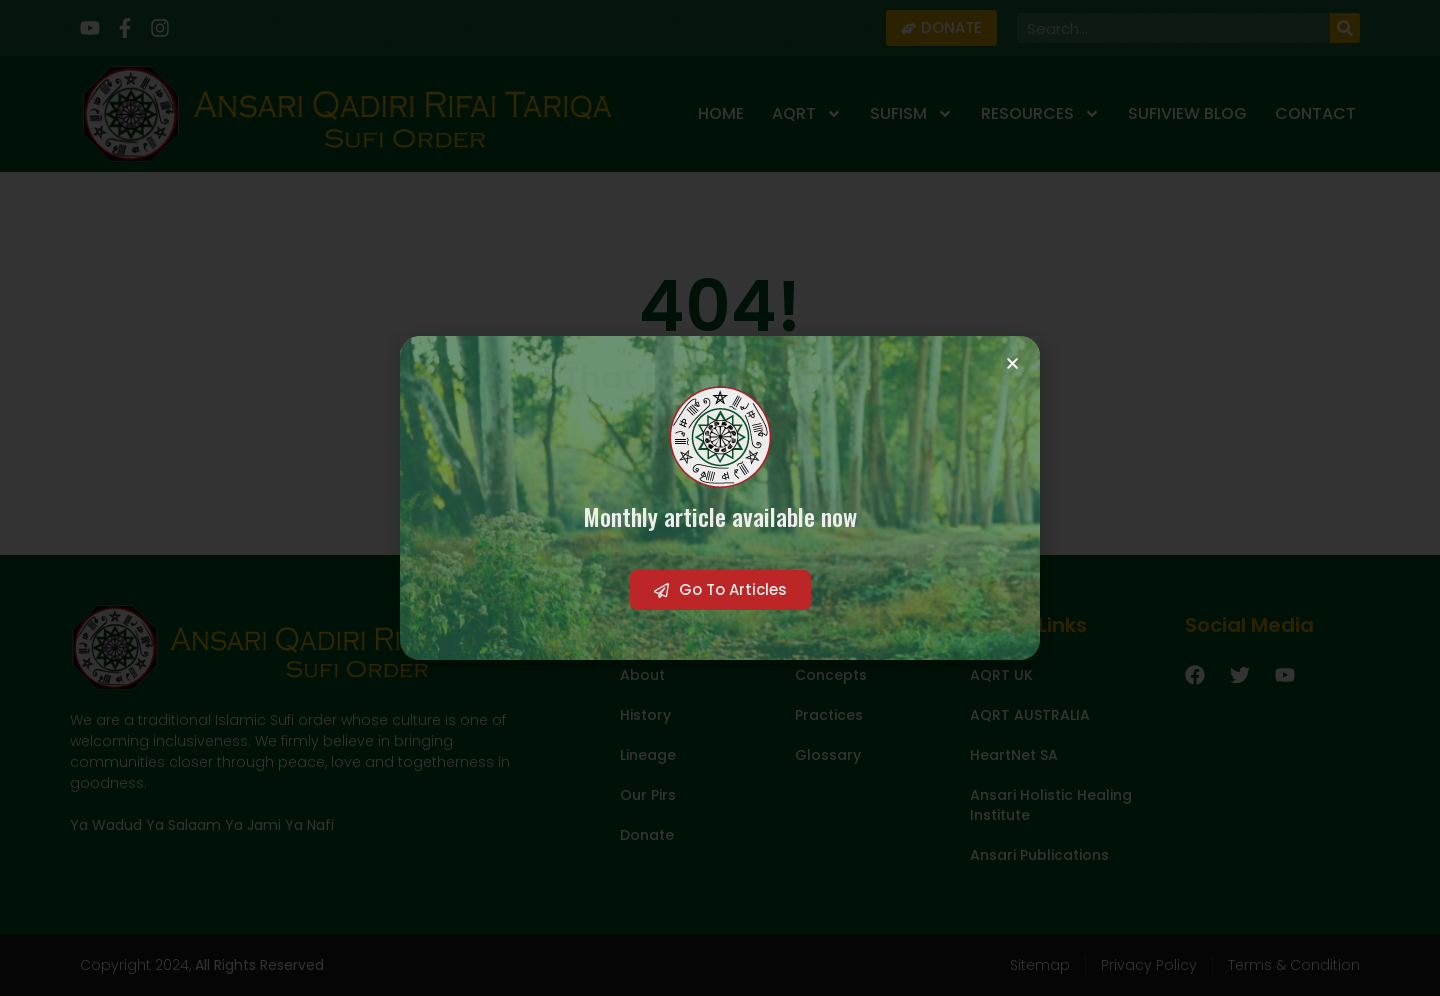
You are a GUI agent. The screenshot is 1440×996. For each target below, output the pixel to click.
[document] (720, 498)
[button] (1012, 363)
